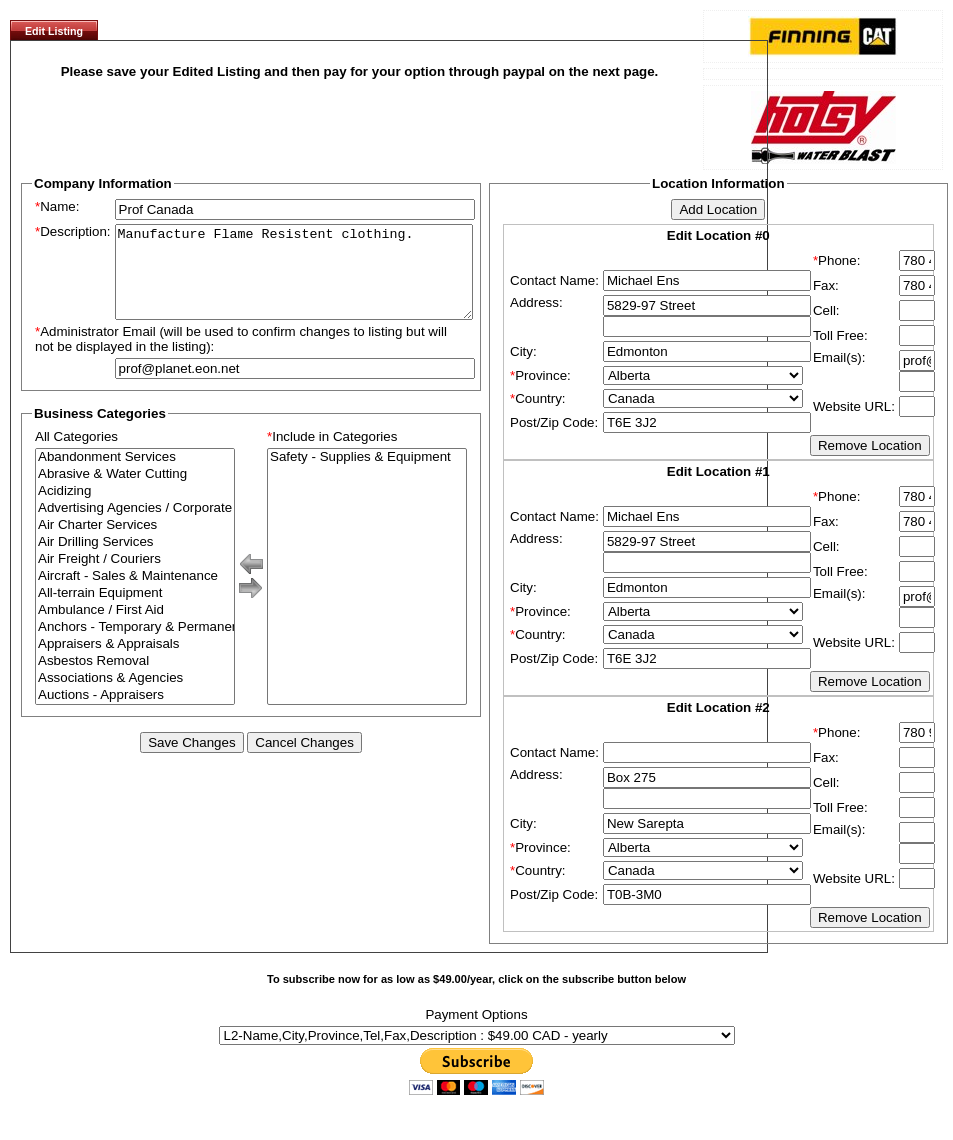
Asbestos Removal (135, 679)
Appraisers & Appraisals (135, 662)
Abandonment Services (135, 475)
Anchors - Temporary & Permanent (135, 645)
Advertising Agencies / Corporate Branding (135, 526)
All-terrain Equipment (135, 611)
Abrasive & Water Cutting (135, 492)
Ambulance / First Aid (135, 628)
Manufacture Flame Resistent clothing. (294, 281)
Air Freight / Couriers (135, 577)
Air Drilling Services (135, 560)
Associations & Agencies (135, 696)
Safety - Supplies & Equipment (367, 475)
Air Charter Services (135, 543)
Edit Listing (54, 31)
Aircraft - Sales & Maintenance (135, 594)
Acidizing (135, 509)
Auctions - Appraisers (135, 713)
